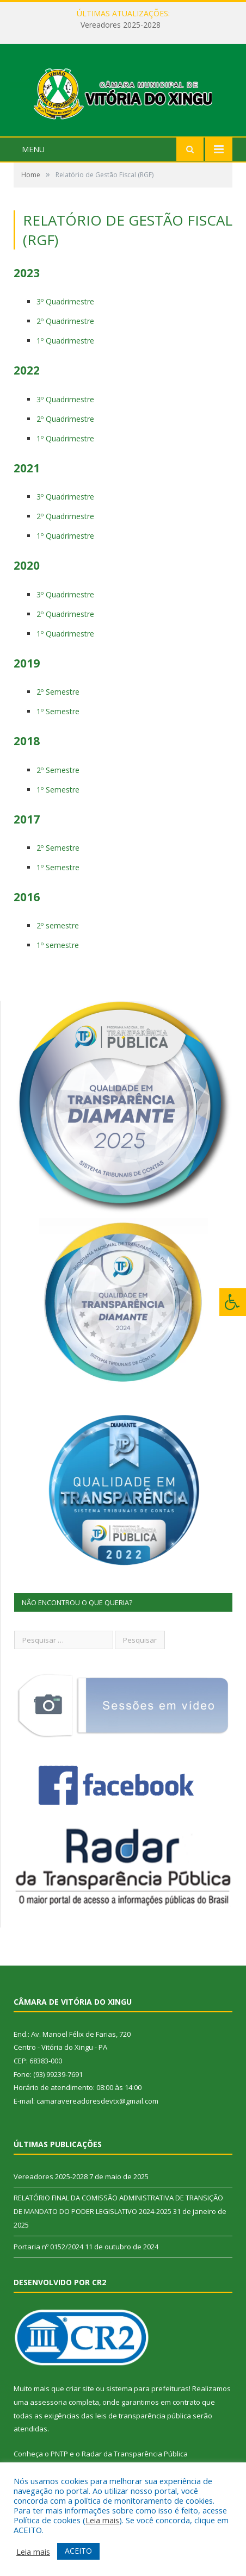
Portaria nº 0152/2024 (48, 2258)
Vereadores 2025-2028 (121, 25)
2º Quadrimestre (65, 333)
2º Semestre (57, 704)
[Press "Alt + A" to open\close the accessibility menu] (232, 1302)
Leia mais (102, 2520)
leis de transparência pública (143, 2427)
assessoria (48, 2414)
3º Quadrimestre (65, 314)
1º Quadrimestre (65, 353)
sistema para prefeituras (147, 2401)
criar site (80, 2401)
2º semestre (57, 938)
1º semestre (57, 957)
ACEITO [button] (78, 2551)
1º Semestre (57, 724)
